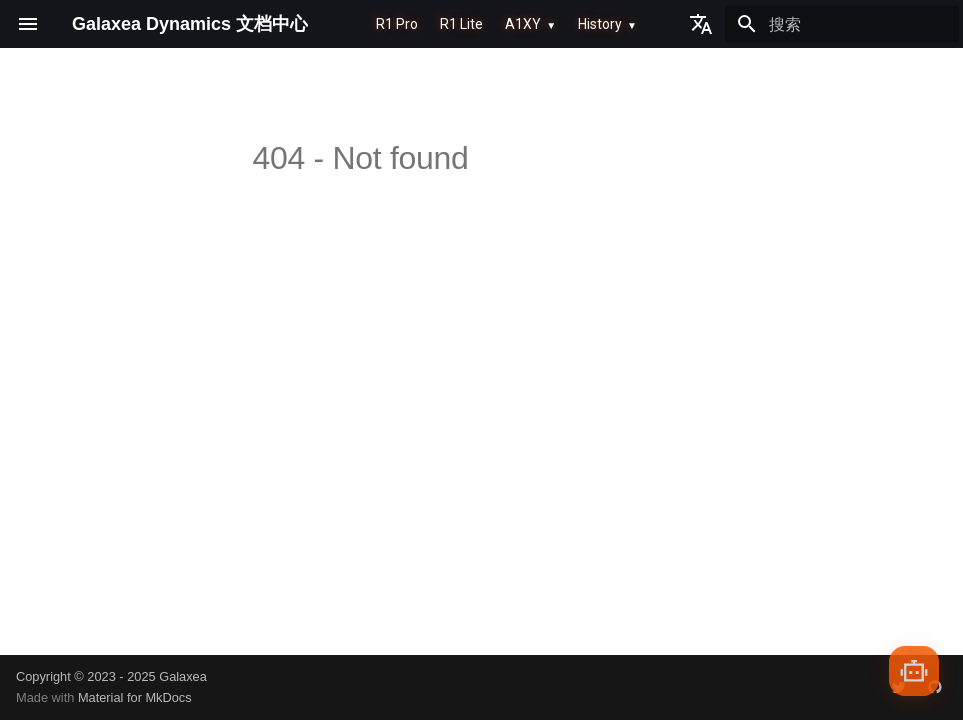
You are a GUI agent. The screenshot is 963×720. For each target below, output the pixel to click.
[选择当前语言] (701, 24)
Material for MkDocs (135, 697)
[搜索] (842, 24)
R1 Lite (461, 24)
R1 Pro (397, 24)
